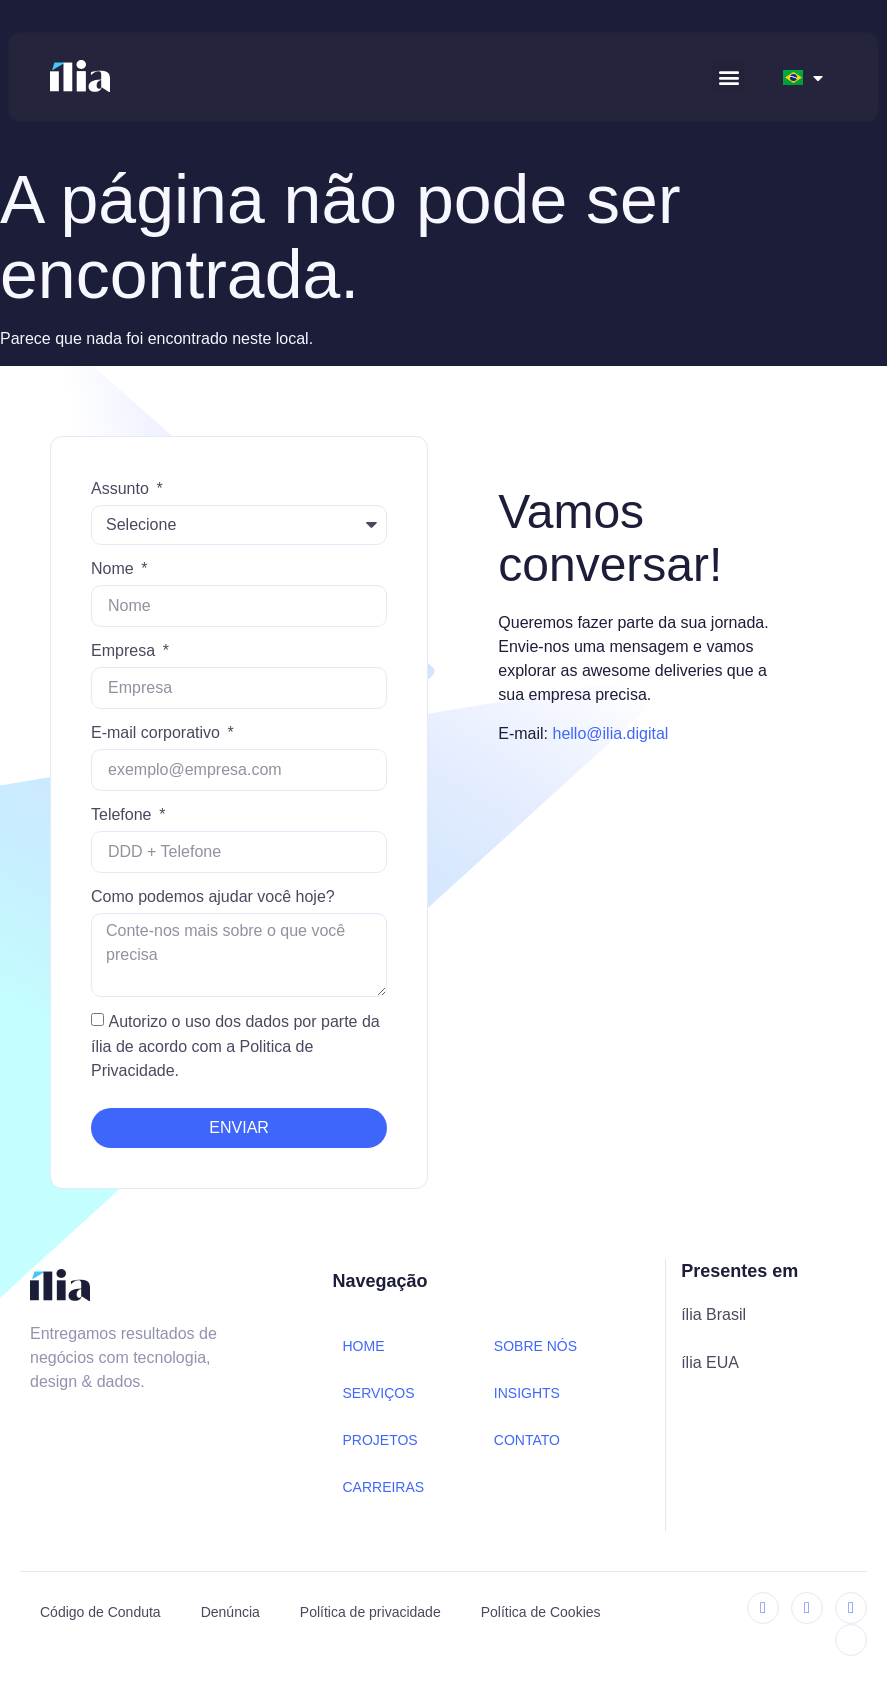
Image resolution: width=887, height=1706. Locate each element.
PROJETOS (379, 1440)
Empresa (125, 650)
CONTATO (527, 1440)
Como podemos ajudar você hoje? (213, 896)
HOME (363, 1346)
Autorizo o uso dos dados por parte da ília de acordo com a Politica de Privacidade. (235, 1046)
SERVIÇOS (378, 1393)
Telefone (123, 814)
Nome (114, 568)
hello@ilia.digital (611, 733)
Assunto (122, 488)
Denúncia (230, 1612)
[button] (728, 76)
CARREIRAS (383, 1487)
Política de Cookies (541, 1612)
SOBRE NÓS (535, 1346)
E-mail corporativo (157, 732)
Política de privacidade (370, 1612)
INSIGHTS (527, 1393)
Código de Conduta (100, 1612)
